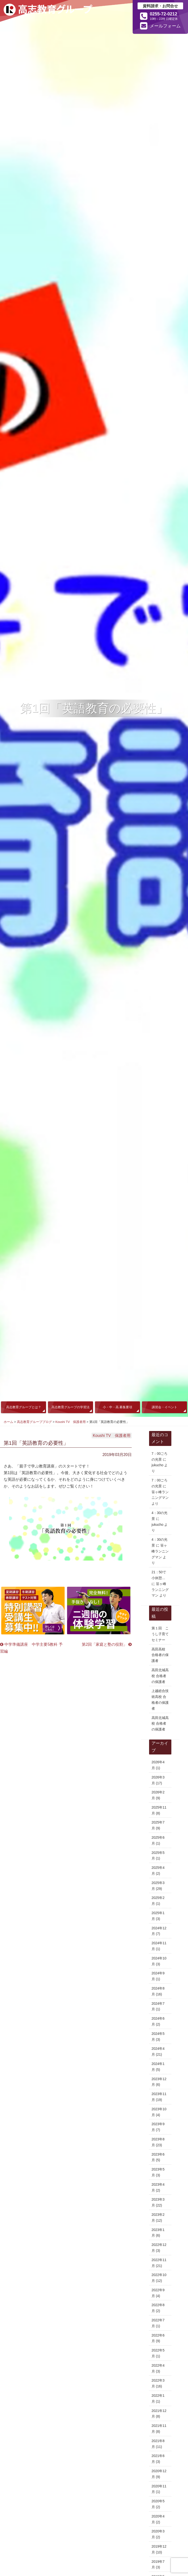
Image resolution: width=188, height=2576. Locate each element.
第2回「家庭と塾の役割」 (106, 1644)
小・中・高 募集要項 (117, 1407)
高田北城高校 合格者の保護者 (160, 1676)
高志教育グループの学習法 (70, 1407)
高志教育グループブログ (34, 1422)
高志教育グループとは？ (23, 1407)
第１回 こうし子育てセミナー (160, 1634)
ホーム (8, 1422)
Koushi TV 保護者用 (70, 1422)
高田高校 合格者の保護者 (160, 1655)
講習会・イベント (164, 1407)
